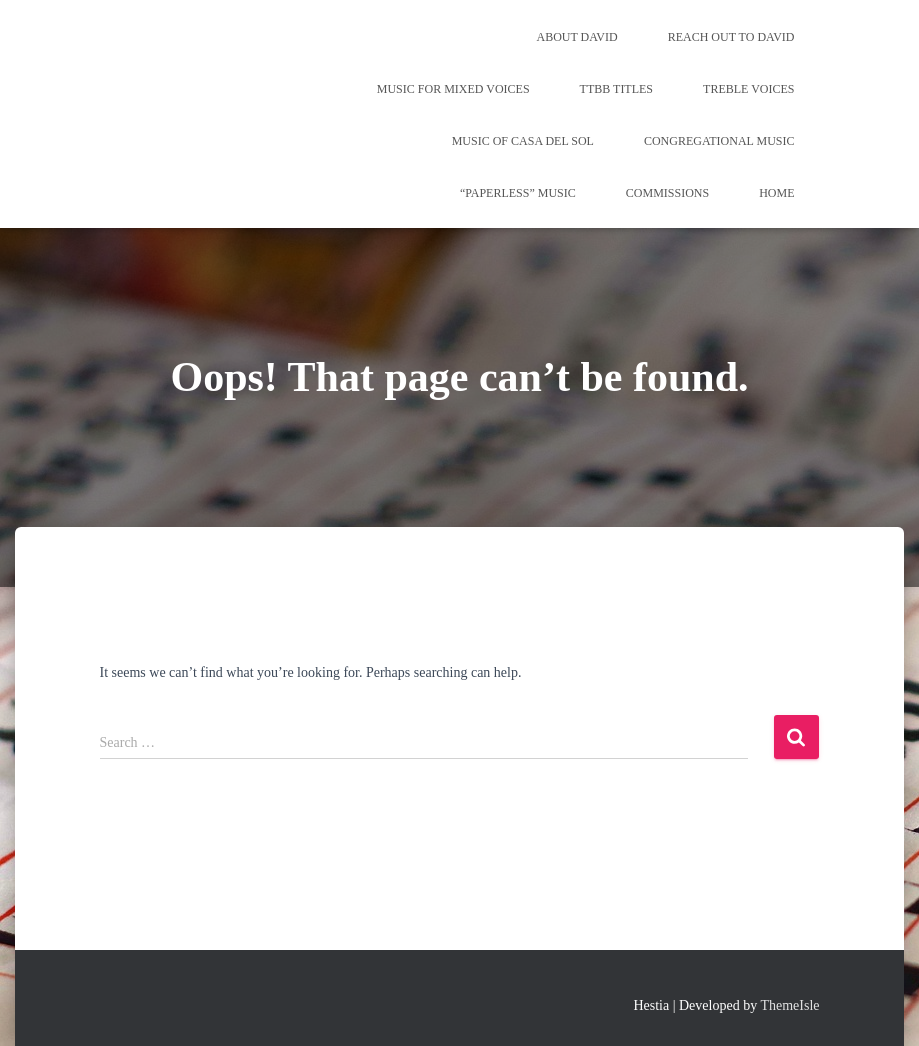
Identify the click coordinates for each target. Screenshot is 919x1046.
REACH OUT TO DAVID (731, 37)
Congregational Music (719, 141)
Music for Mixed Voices (453, 89)
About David (576, 37)
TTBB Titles (616, 89)
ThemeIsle (789, 1005)
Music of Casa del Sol (523, 141)
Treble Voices (748, 89)
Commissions (667, 193)
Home (776, 193)
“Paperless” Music (518, 193)
